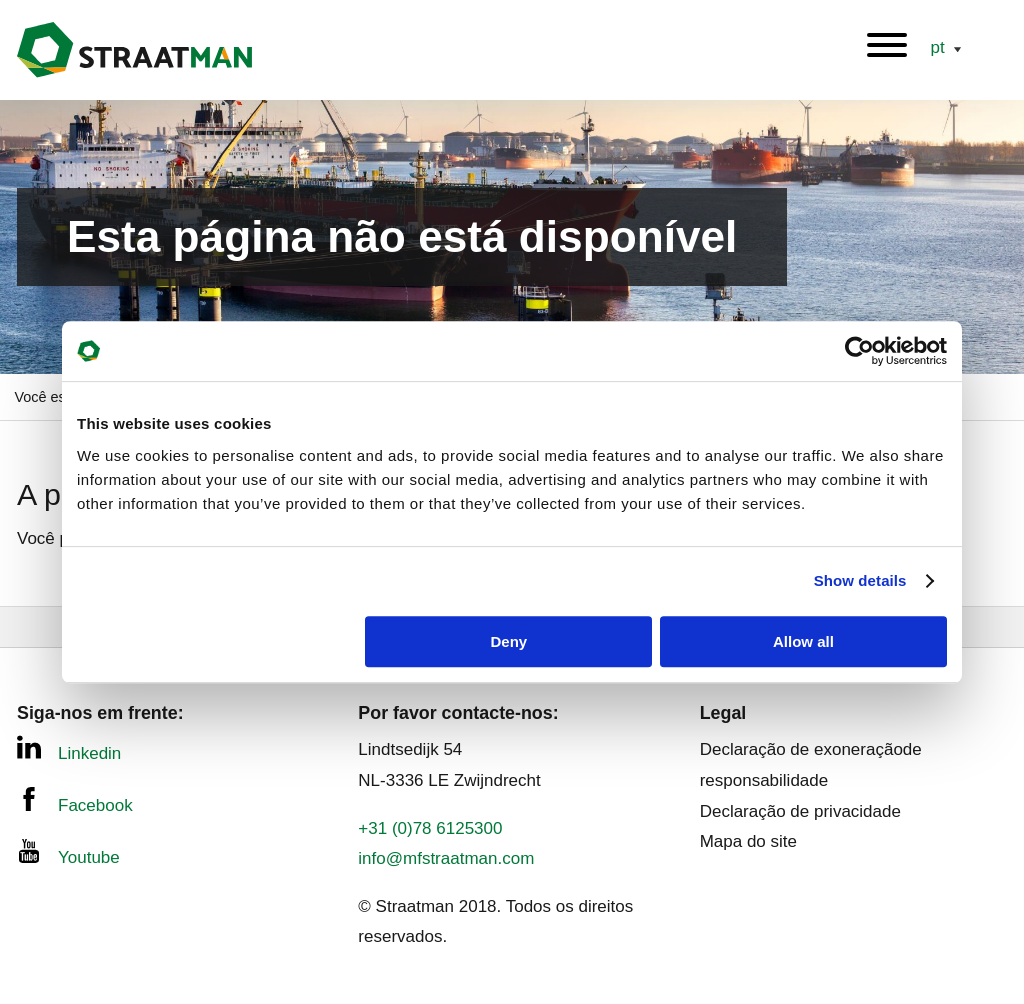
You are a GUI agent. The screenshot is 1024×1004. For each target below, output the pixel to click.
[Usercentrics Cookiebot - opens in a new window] (859, 351)
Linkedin (69, 749)
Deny (509, 641)
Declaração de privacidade (800, 811)
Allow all (803, 641)
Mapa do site (748, 841)
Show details (860, 580)
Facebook (75, 801)
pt (939, 47)
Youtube (68, 853)
